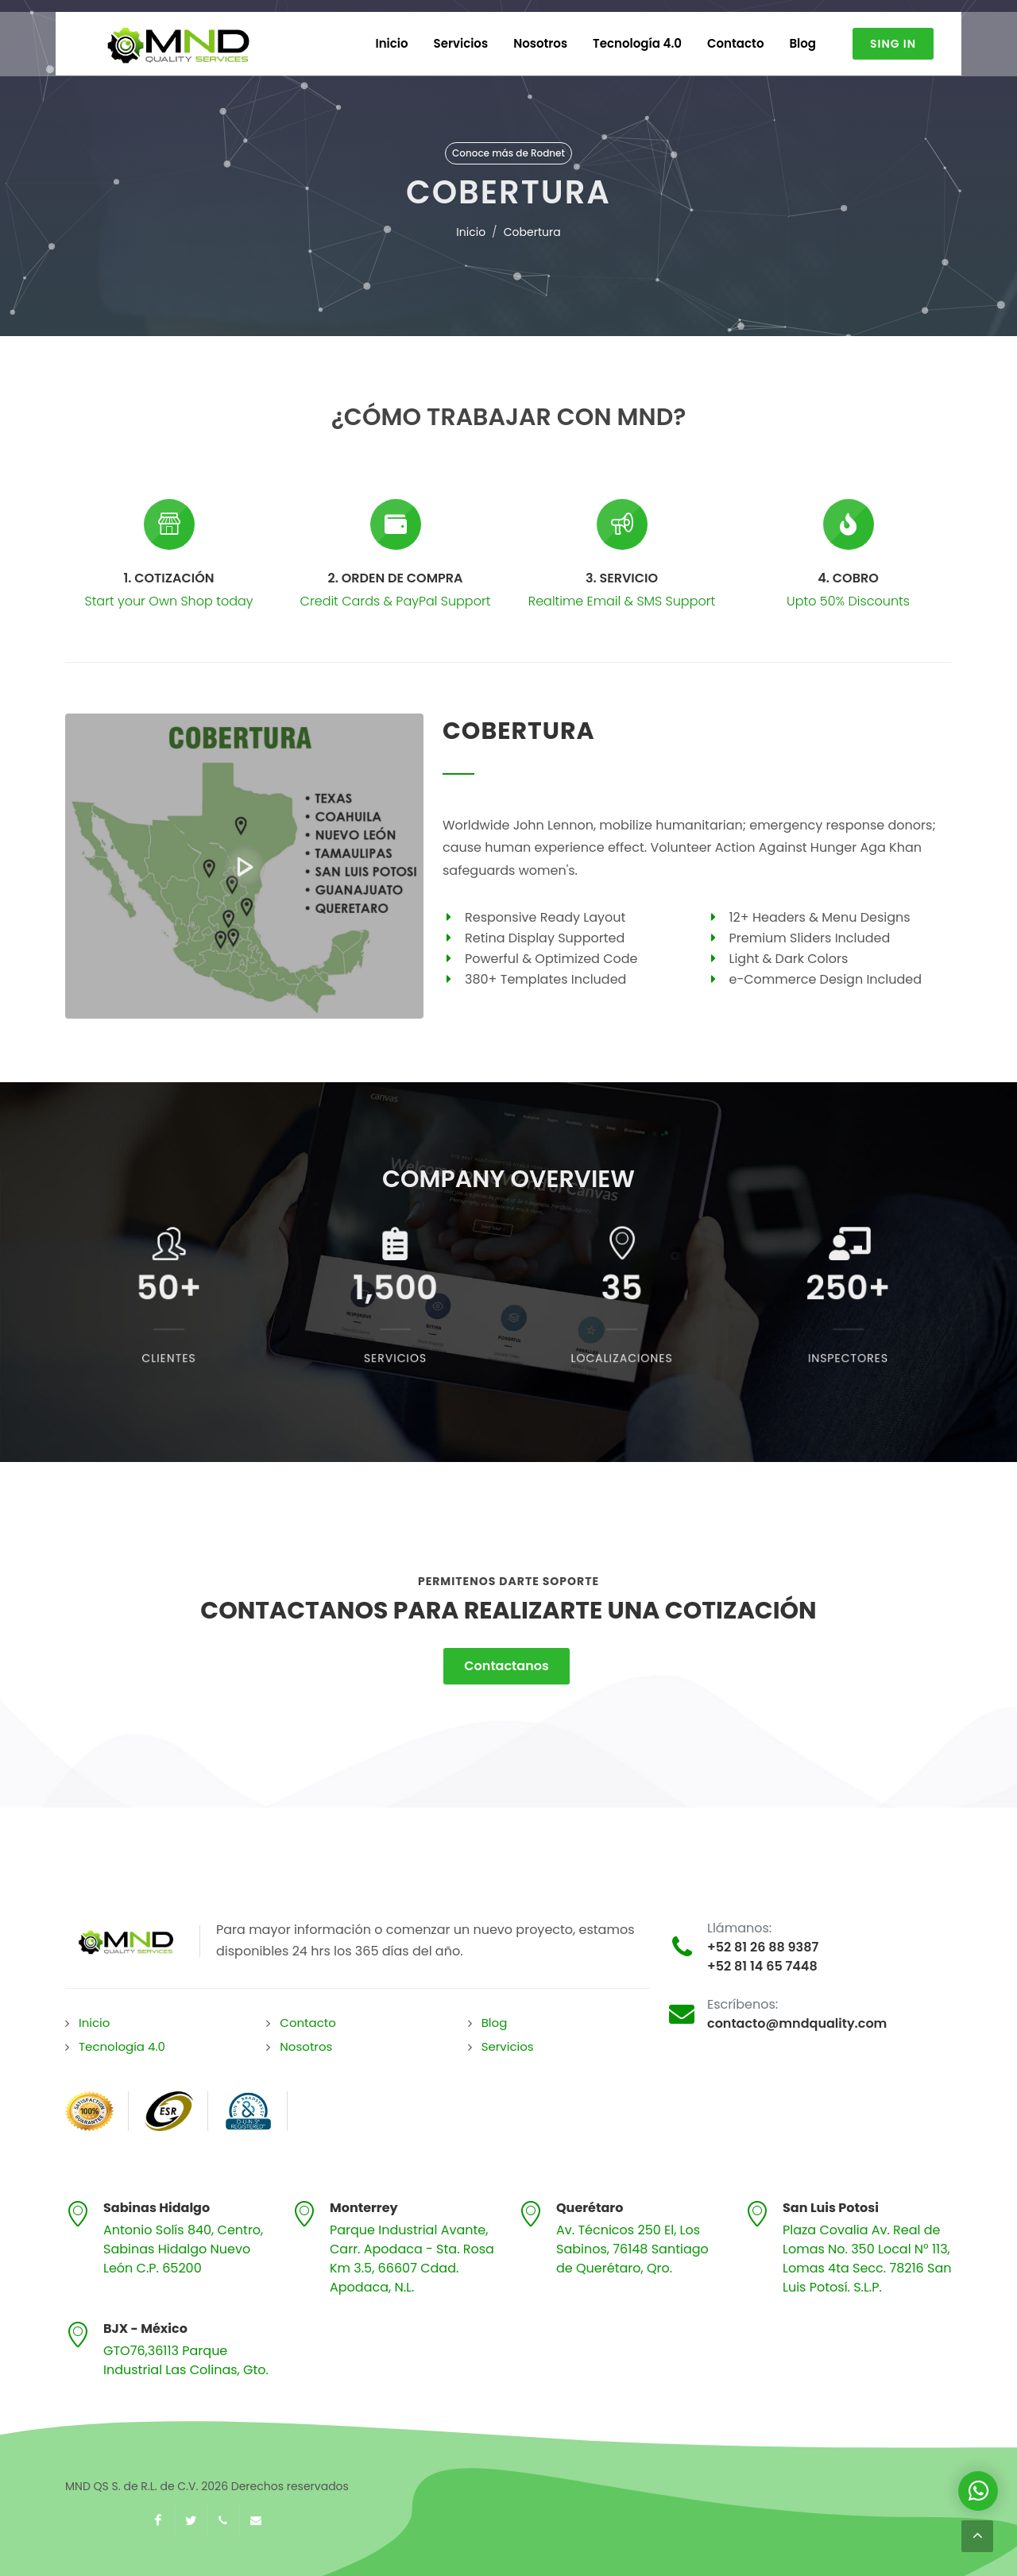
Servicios (507, 2046)
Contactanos (506, 1666)
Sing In (893, 44)
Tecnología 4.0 (122, 2046)
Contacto (308, 2022)
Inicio (470, 232)
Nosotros (306, 2046)
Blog (494, 2022)
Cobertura (532, 232)
